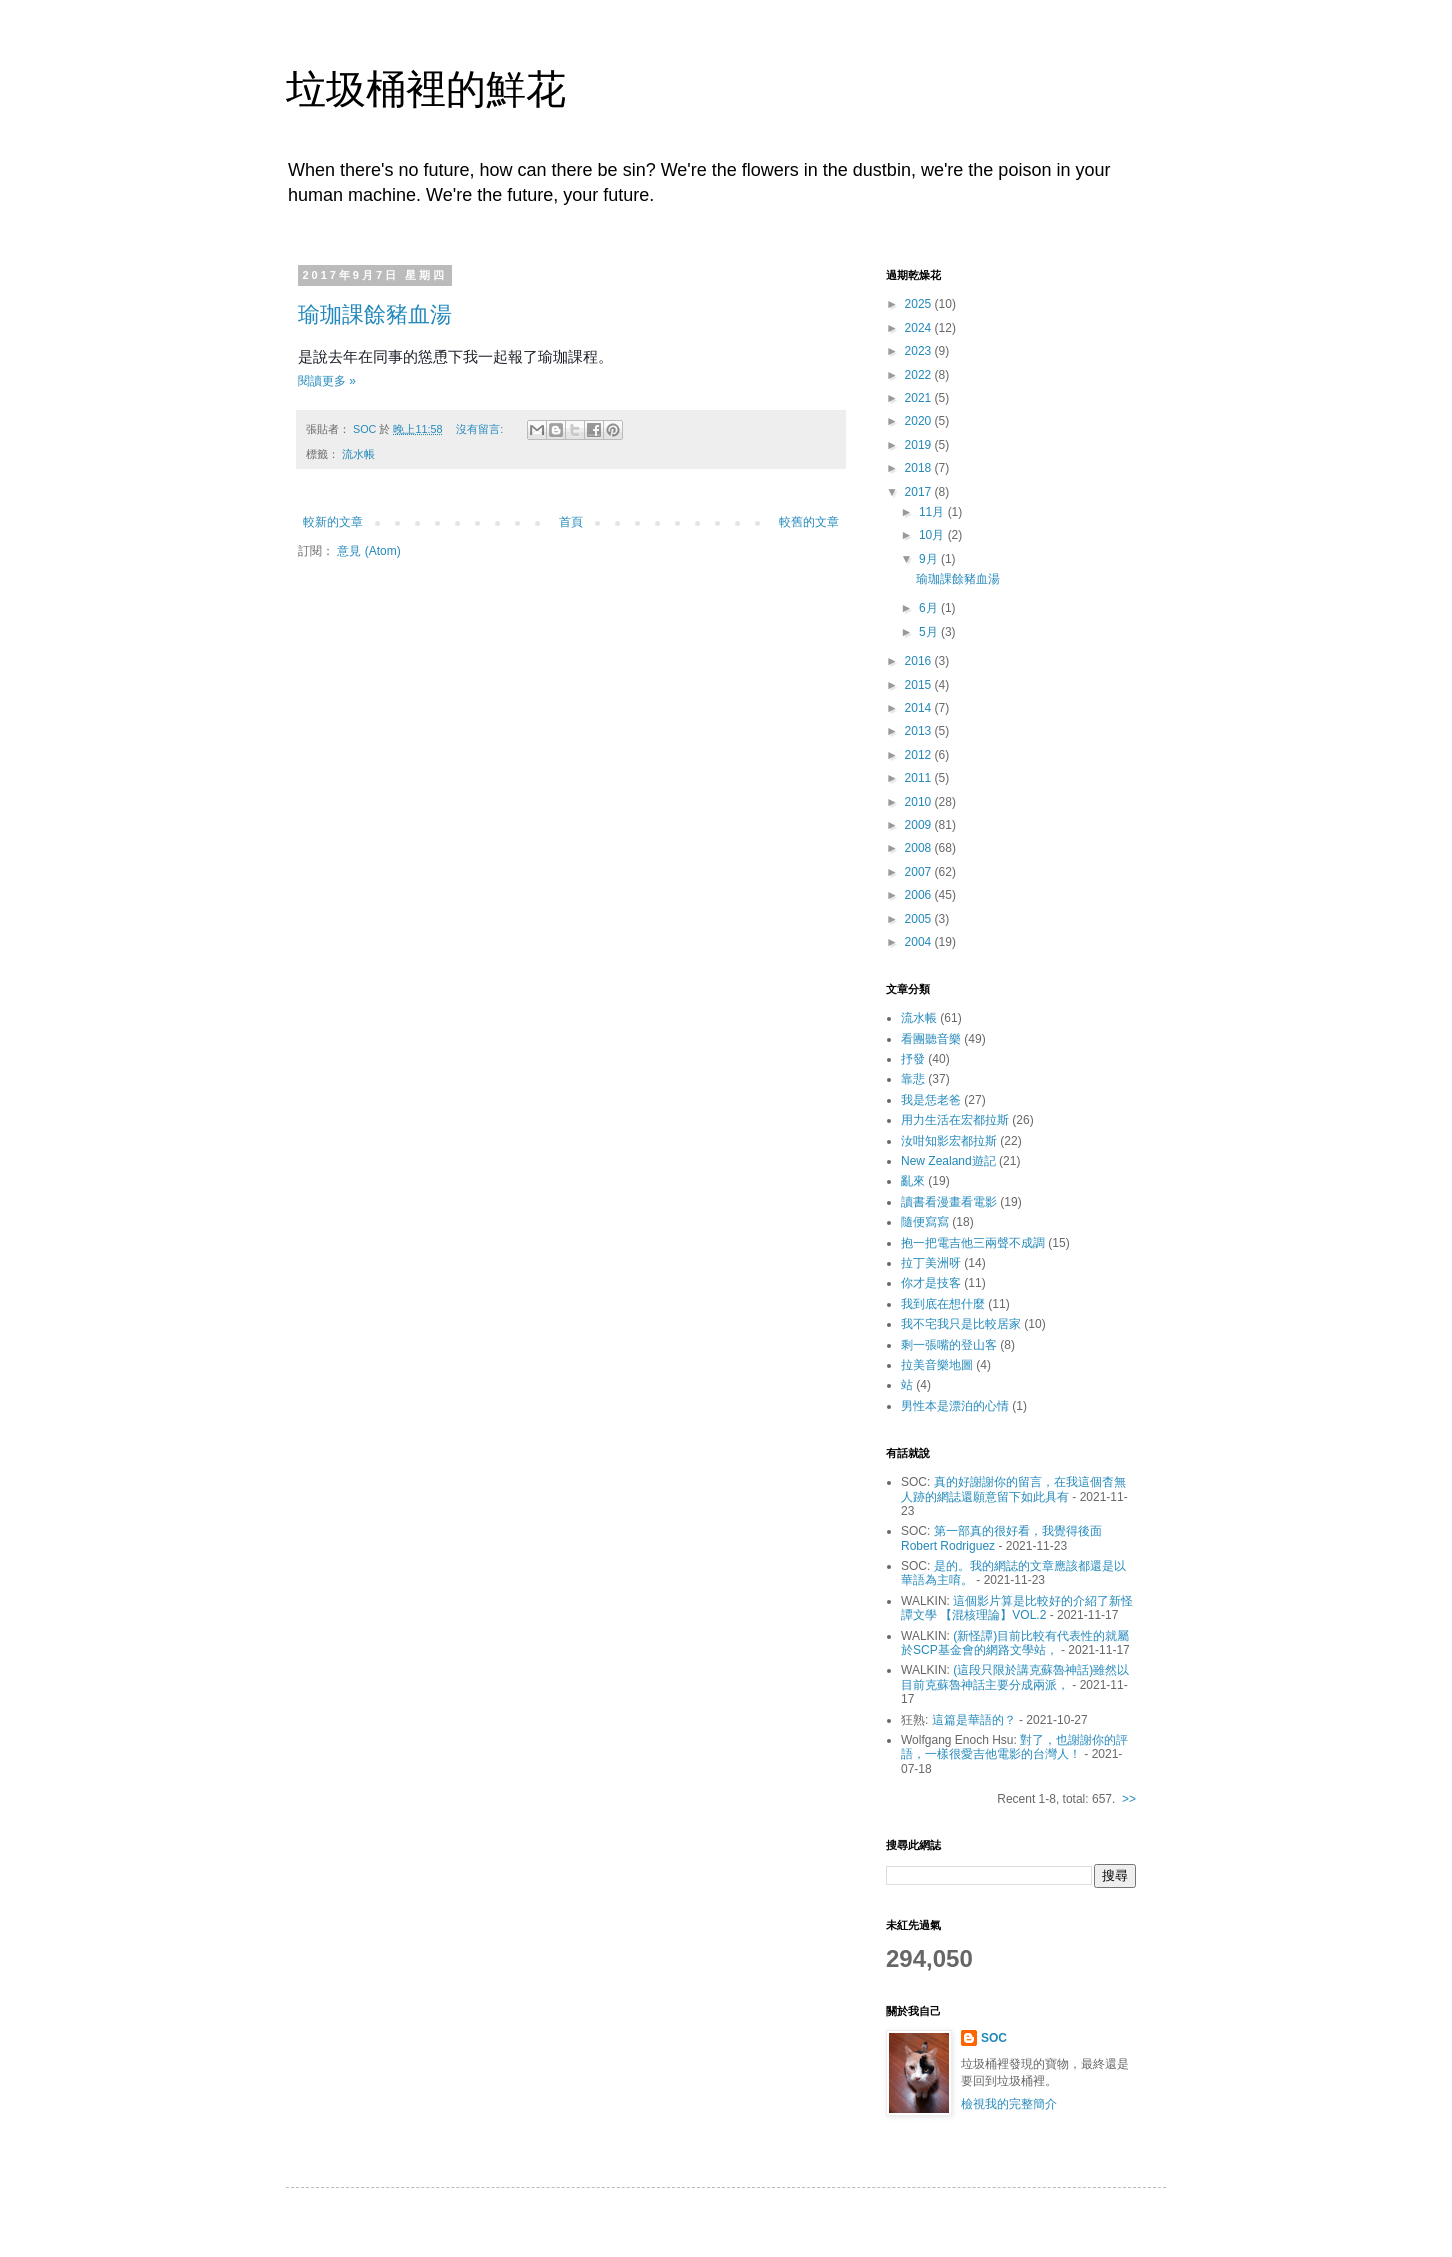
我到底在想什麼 (943, 1304)
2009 (920, 825)
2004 (920, 942)
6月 (930, 608)
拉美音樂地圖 (937, 1365)
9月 (930, 559)
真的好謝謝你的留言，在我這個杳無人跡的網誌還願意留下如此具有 (1013, 1489)
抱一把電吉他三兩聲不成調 (973, 1243)
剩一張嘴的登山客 (949, 1345)
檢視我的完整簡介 (1009, 2104)
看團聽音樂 (931, 1039)
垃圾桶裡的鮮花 (426, 89)
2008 (920, 848)
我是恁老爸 (931, 1100)
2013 (920, 731)
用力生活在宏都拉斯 (955, 1120)
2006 (920, 895)
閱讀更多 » (327, 381)
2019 (920, 445)
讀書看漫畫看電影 (949, 1202)
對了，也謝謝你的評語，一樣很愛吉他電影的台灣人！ (1014, 1747)
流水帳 (358, 454)
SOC (994, 2038)
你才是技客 (931, 1283)
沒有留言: (481, 429)
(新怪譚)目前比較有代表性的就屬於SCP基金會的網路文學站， (1015, 1643)
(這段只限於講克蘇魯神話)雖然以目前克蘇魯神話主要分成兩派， (1015, 1677)
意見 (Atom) (368, 551)
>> (1129, 1799)
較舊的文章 (809, 522)
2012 (920, 755)
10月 (933, 535)
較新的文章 (333, 522)
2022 (920, 375)
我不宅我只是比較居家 (961, 1324)
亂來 (913, 1181)
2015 (920, 685)
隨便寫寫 (925, 1222)
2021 (920, 398)
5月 (930, 632)
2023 (920, 351)
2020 (920, 421)
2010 (920, 802)
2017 (920, 492)
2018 (920, 468)
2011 (920, 778)
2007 (920, 872)
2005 (920, 919)
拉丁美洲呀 (931, 1263)
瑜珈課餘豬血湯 (375, 314)
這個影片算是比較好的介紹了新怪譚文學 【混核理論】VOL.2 (1017, 1608)
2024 (920, 328)
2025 (920, 304)
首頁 (571, 522)
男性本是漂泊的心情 (955, 1406)
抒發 (913, 1059)
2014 (920, 708)
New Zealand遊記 (948, 1161)
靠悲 (913, 1079)
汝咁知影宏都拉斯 (949, 1141)
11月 (933, 512)
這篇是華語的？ (974, 1720)
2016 (920, 661)
